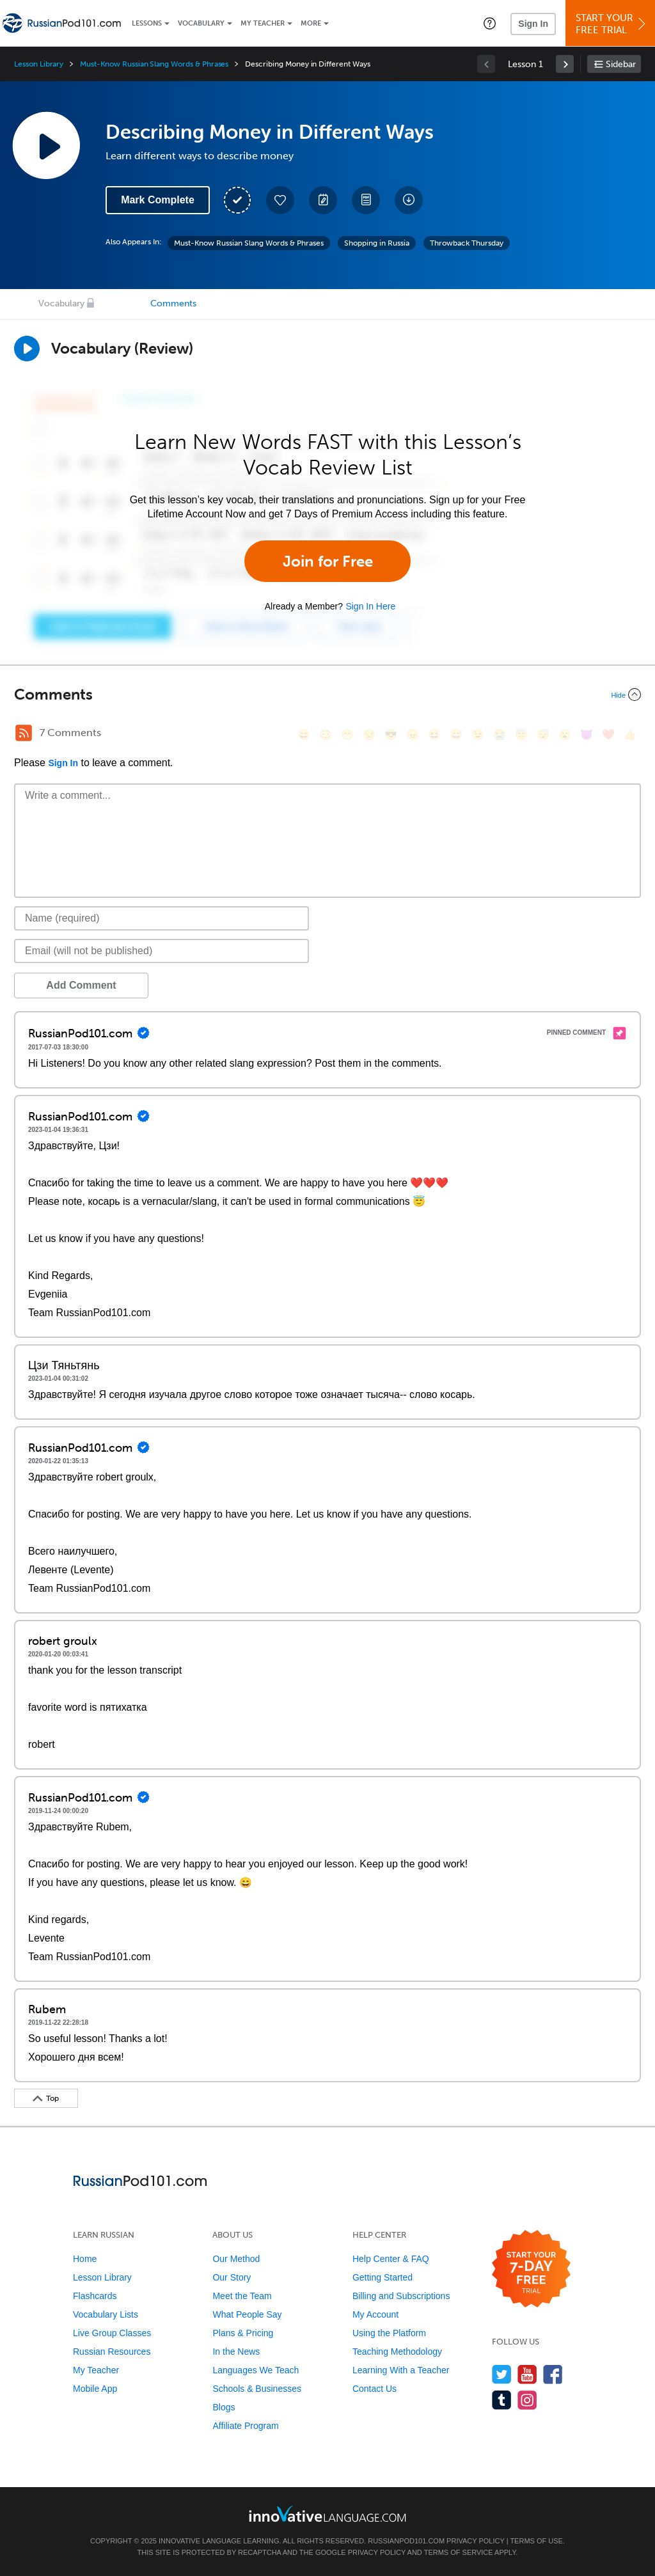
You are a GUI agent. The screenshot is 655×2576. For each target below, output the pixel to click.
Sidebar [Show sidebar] (621, 64)
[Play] (27, 348)
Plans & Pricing (242, 2333)
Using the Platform (389, 2333)
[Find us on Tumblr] (502, 2400)
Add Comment (81, 985)
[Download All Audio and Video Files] (409, 200)
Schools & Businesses (256, 2389)
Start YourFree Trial (612, 24)
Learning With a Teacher (401, 2370)
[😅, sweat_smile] (456, 734)
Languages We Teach (255, 2370)
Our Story (231, 2277)
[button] (489, 23)
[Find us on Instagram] (527, 2400)
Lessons (147, 23)
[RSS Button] (23, 732)
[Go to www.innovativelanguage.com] (327, 2513)
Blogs (223, 2407)
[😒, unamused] (369, 734)
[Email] (161, 951)
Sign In (533, 24)
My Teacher (263, 23)
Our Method (236, 2259)
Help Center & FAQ (390, 2259)
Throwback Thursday (466, 243)
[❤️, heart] (608, 734)
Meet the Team (241, 2296)
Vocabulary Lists (105, 2314)
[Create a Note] (323, 200)
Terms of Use (536, 2541)
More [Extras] (311, 23)
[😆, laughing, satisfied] (434, 734)
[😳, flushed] (325, 734)
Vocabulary (201, 23)
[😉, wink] (478, 734)
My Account (375, 2314)
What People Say (246, 2314)
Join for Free (328, 561)
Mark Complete (157, 199)
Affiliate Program (245, 2426)
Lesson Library (38, 63)
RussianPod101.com (406, 2541)
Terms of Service (458, 2552)
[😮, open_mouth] (565, 734)
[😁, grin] (347, 734)
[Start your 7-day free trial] (531, 2269)
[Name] (161, 918)
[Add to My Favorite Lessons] (280, 200)
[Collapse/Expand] (327, 694)
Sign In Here (370, 606)
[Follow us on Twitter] (502, 2374)
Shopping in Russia (376, 243)
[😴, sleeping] (543, 734)
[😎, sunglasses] (391, 734)
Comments (173, 303)
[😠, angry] (412, 734)
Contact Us (374, 2389)
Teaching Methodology (397, 2351)
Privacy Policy (475, 2541)
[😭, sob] (499, 734)
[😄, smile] (304, 734)
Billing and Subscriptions (401, 2296)
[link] (565, 64)
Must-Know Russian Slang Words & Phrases (154, 63)
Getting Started (382, 2277)
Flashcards (94, 2296)
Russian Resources (111, 2351)
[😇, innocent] (521, 734)
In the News (236, 2351)
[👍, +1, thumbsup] (630, 734)
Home (85, 2259)
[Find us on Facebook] (553, 2374)
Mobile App (95, 2389)
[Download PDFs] (366, 200)
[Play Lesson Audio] (46, 145)
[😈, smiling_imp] (586, 734)
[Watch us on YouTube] (527, 2374)
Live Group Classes (112, 2333)
